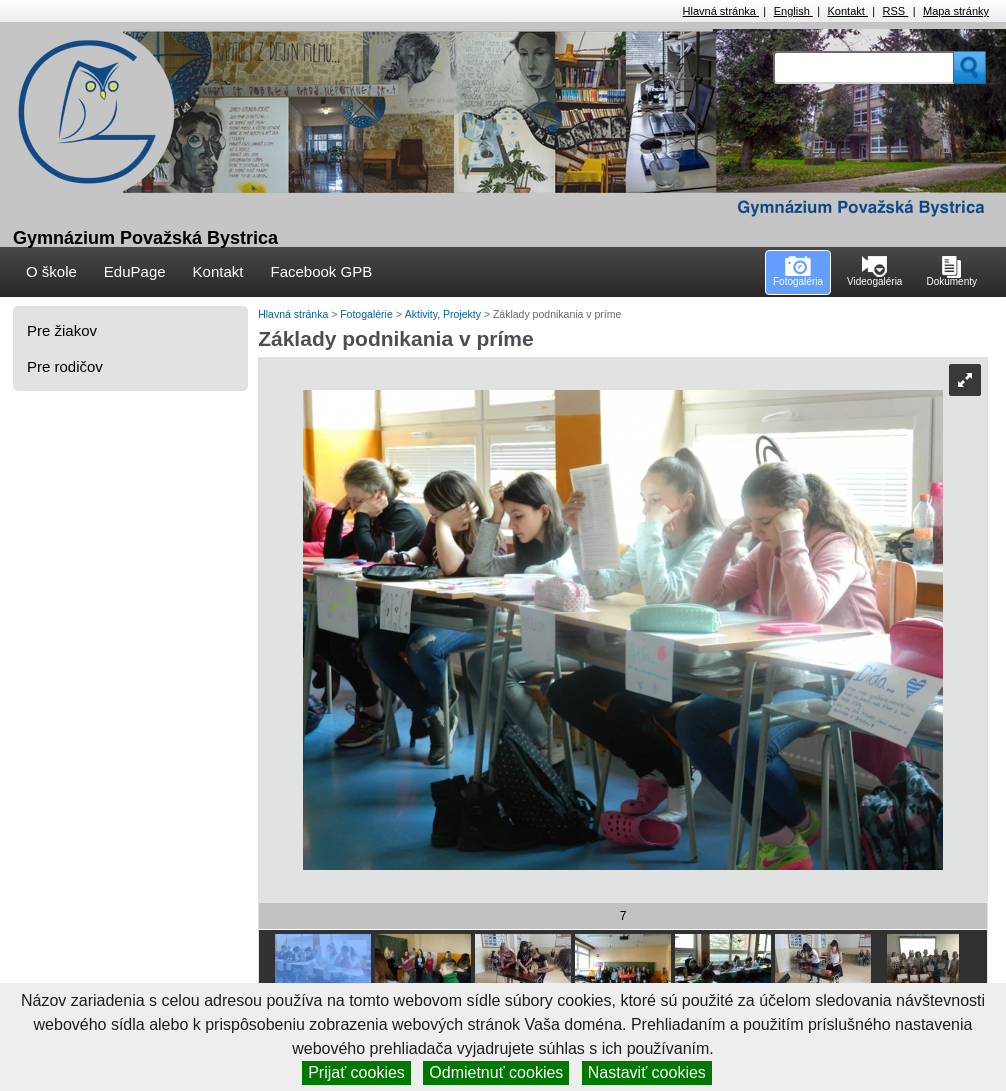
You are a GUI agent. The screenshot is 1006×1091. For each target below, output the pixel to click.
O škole (51, 271)
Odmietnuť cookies (496, 1072)
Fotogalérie (367, 314)
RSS (896, 11)
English (793, 11)
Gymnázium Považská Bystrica (145, 238)
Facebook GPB (321, 271)
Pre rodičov (65, 366)
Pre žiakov (62, 330)
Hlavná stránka (721, 11)
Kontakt (848, 11)
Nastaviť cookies (647, 1072)
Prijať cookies (356, 1072)
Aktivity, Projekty (444, 314)
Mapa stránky (956, 11)
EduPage (135, 271)
